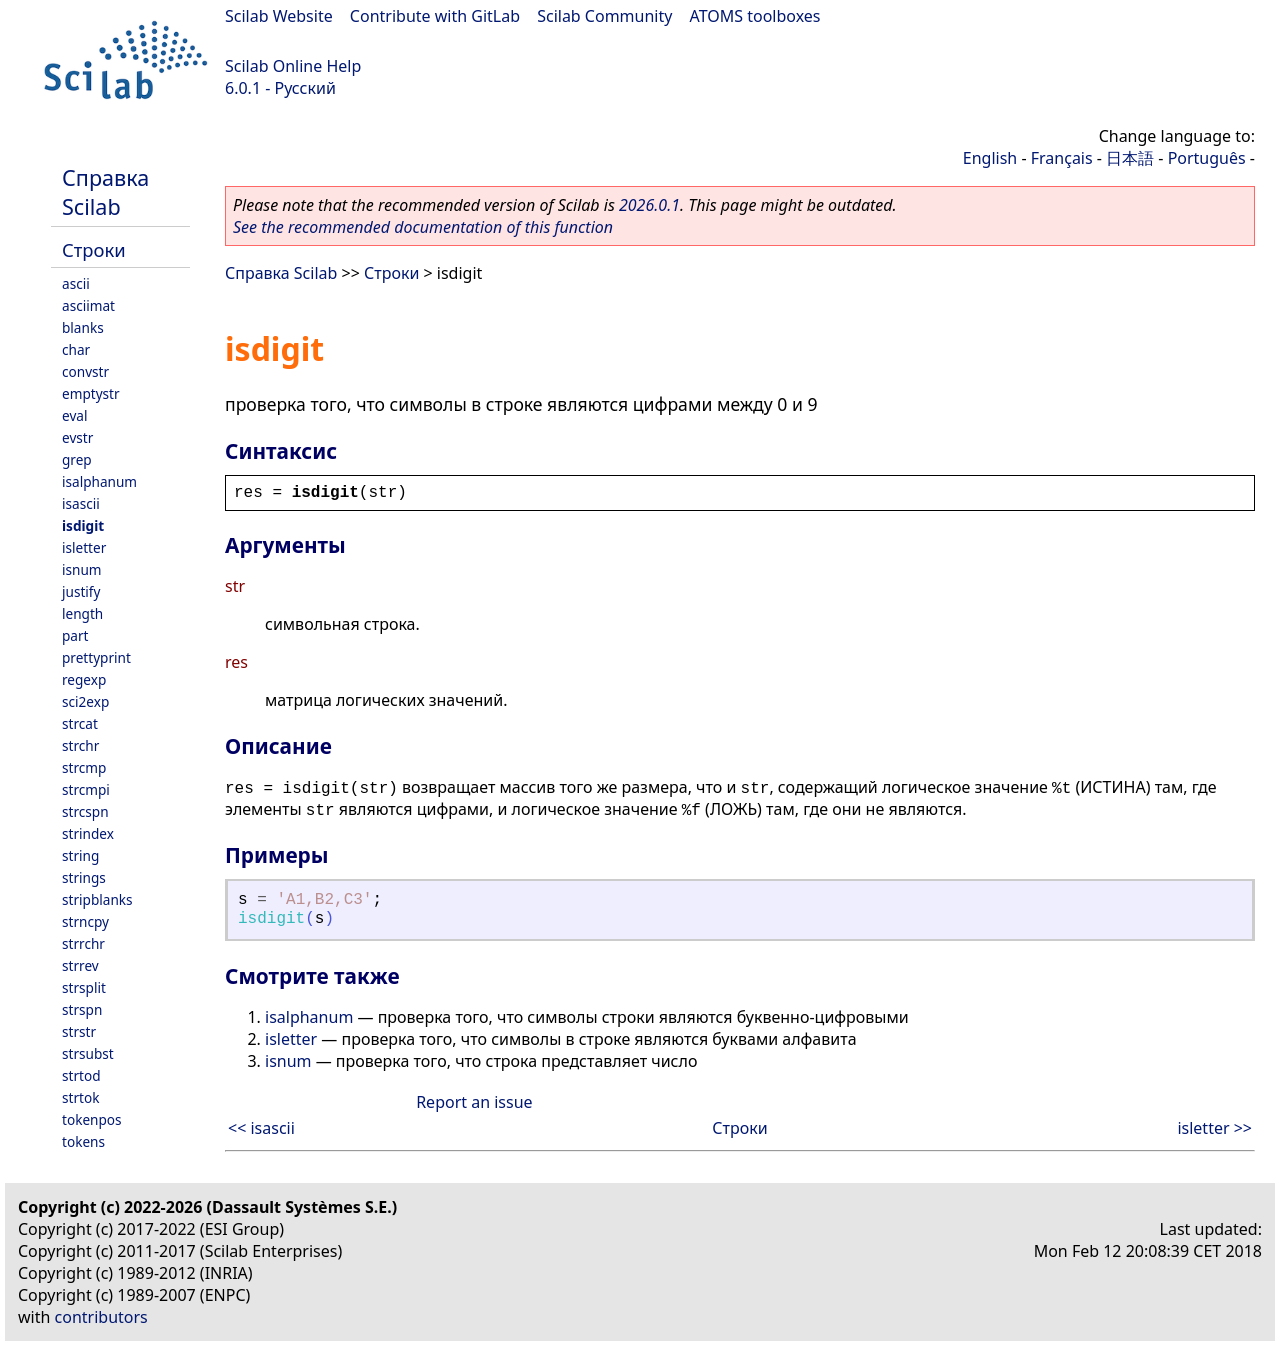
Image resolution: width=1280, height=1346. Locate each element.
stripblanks (97, 899)
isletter (84, 547)
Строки (94, 249)
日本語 (1130, 158)
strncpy (85, 921)
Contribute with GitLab (435, 16)
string (80, 855)
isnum (82, 569)
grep (77, 459)
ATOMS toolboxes (755, 16)
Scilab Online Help (293, 66)
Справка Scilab (105, 192)
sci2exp (85, 701)
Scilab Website (279, 16)
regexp (84, 679)
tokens (83, 1141)
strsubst (88, 1053)
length (82, 613)
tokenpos (92, 1119)
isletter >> (1214, 1128)
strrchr (83, 943)
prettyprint (96, 657)
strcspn (85, 811)
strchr (80, 745)
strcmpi (86, 789)
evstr (77, 437)
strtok (80, 1097)
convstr (85, 371)
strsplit (84, 987)
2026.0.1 (649, 205)
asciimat (88, 305)
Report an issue (474, 1102)
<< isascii (261, 1128)
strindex (88, 833)
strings (84, 877)
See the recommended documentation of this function (423, 227)
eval (74, 415)
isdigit (83, 525)
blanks (83, 327)
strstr (79, 1031)
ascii (76, 283)
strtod (81, 1075)
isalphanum (99, 481)
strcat (80, 723)
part (75, 635)
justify (81, 591)
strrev (80, 965)
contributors (101, 1317)
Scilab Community (604, 16)
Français (1062, 158)
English (990, 158)
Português (1207, 158)
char (76, 349)
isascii (81, 503)
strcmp (84, 767)
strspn (82, 1009)
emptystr (91, 393)
